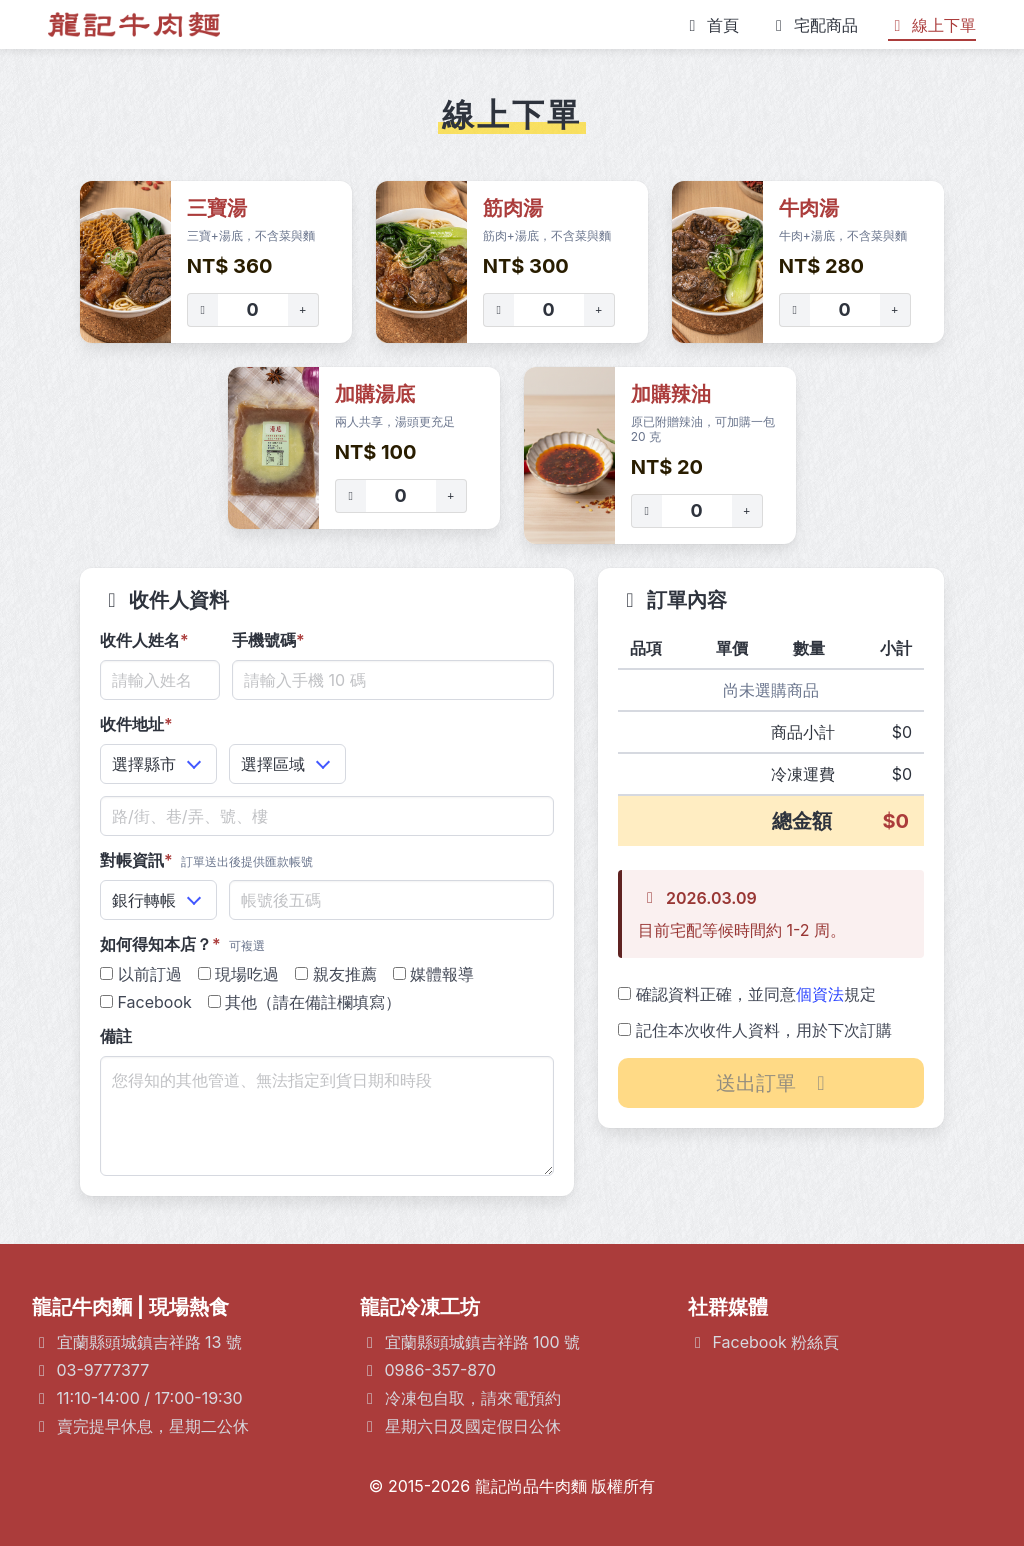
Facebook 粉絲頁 (776, 1342)
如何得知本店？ (182, 944)
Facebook (146, 1002)
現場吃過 (239, 974)
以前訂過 (141, 974)
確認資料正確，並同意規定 (747, 994)
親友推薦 (336, 974)
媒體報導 (434, 974)
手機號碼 (268, 640)
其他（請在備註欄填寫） (305, 1002)
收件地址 (136, 724)
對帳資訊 (206, 860)
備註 (116, 1036)
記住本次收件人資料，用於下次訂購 (755, 1030)
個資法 (820, 994)
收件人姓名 (144, 640)
